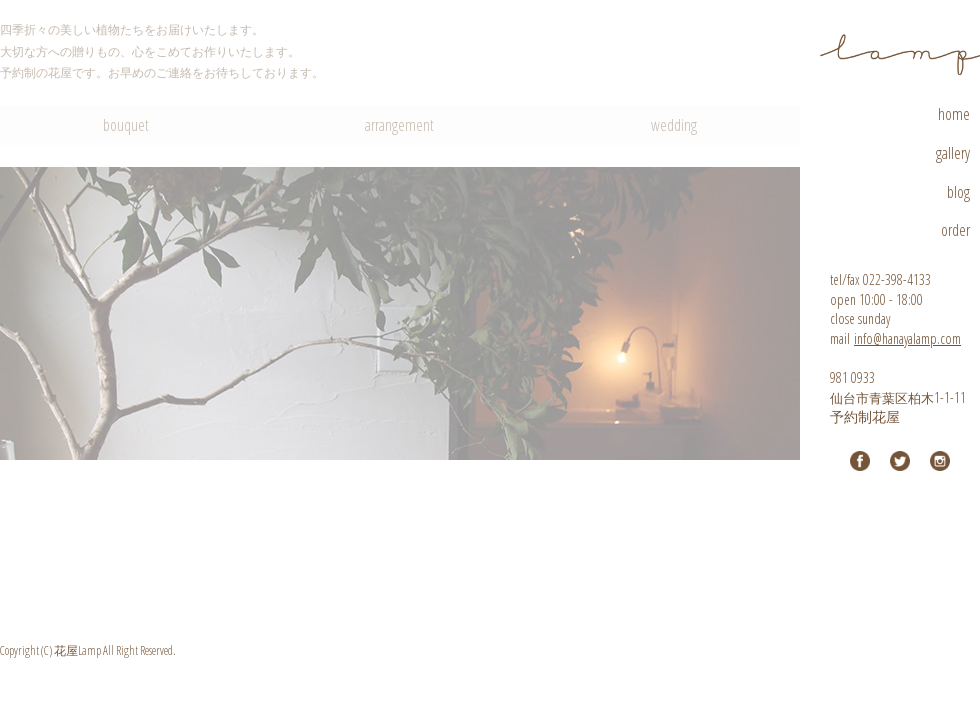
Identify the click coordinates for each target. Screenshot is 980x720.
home (954, 114)
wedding (674, 125)
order (955, 230)
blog (958, 192)
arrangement (399, 125)
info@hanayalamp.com (907, 338)
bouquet (126, 125)
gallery (953, 153)
